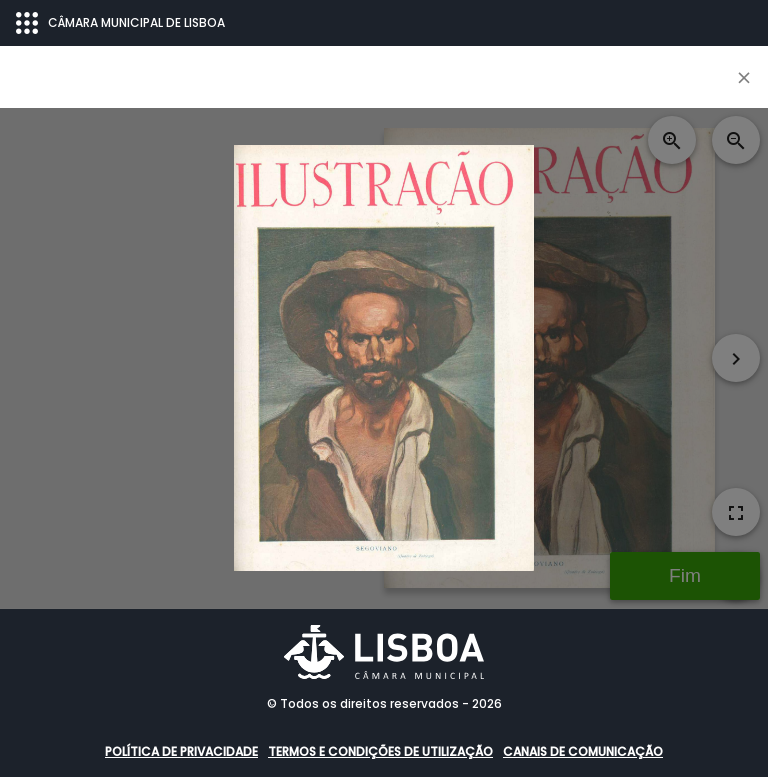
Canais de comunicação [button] (583, 751)
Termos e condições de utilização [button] (380, 751)
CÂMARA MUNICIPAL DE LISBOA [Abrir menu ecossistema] (120, 23)
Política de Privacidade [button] (181, 751)
